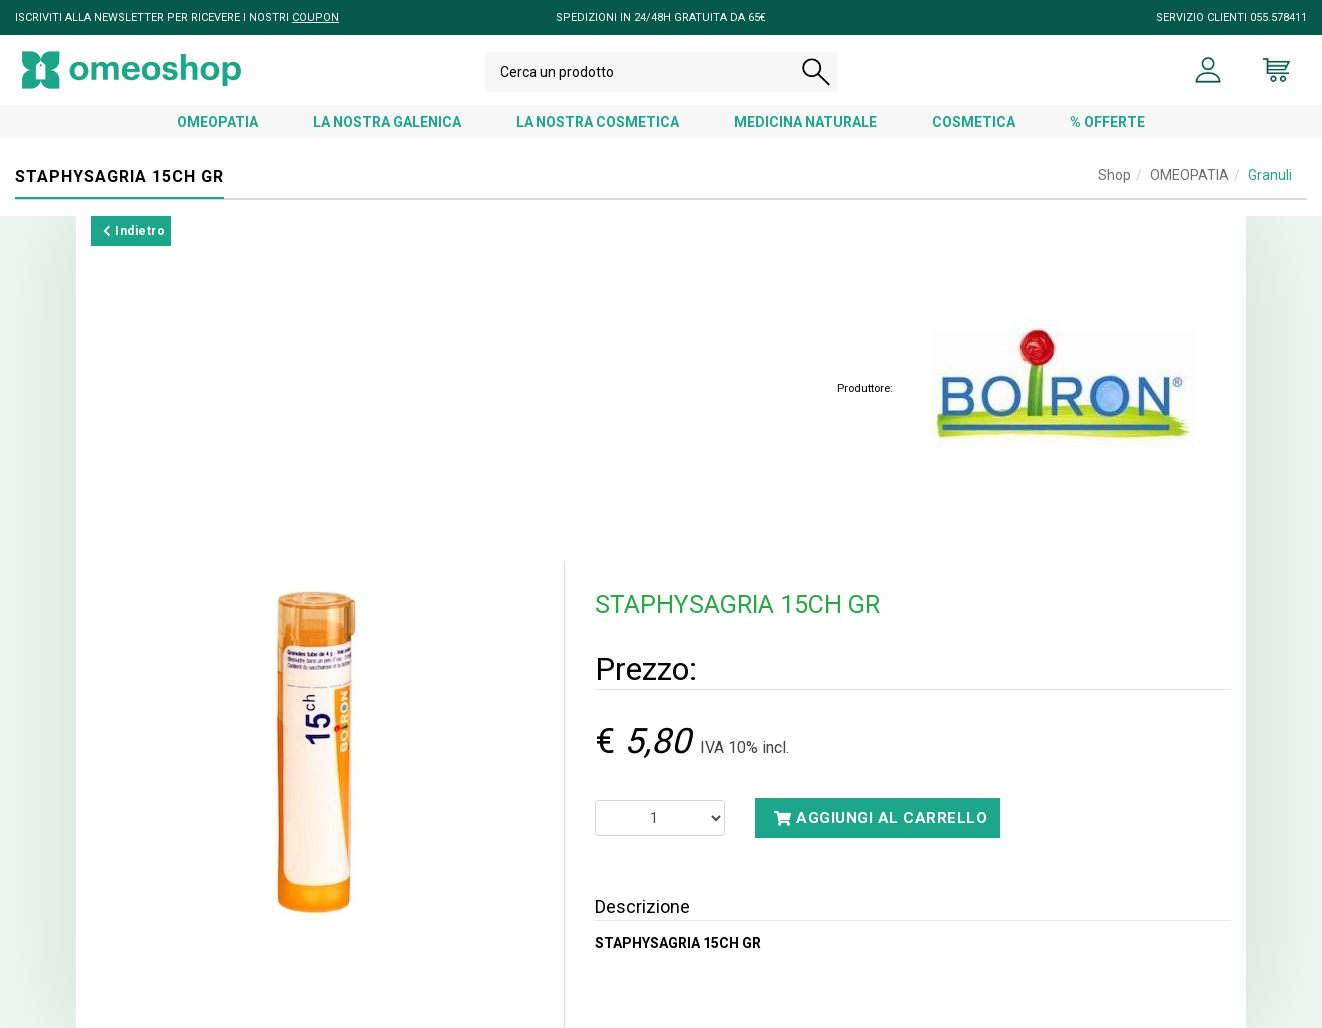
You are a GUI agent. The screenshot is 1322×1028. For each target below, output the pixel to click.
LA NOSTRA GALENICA (387, 122)
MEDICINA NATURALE (805, 122)
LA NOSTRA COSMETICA (597, 122)
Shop (1114, 175)
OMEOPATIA (217, 122)
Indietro (134, 231)
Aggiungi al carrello (880, 818)
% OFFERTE (1107, 122)
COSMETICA (973, 122)
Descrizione (642, 906)
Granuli (1270, 175)
